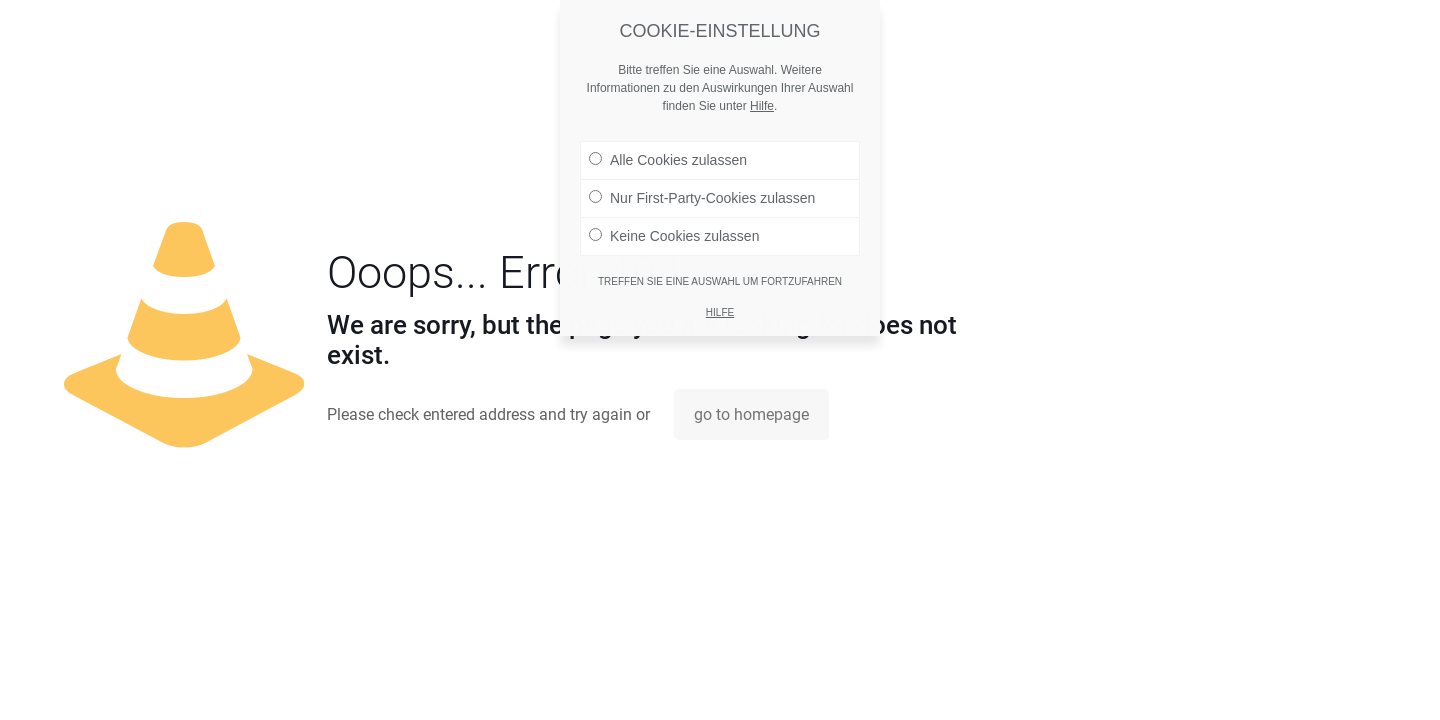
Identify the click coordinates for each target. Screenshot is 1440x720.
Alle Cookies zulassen (668, 151)
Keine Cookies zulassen (674, 227)
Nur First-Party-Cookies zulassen (702, 189)
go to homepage (751, 414)
